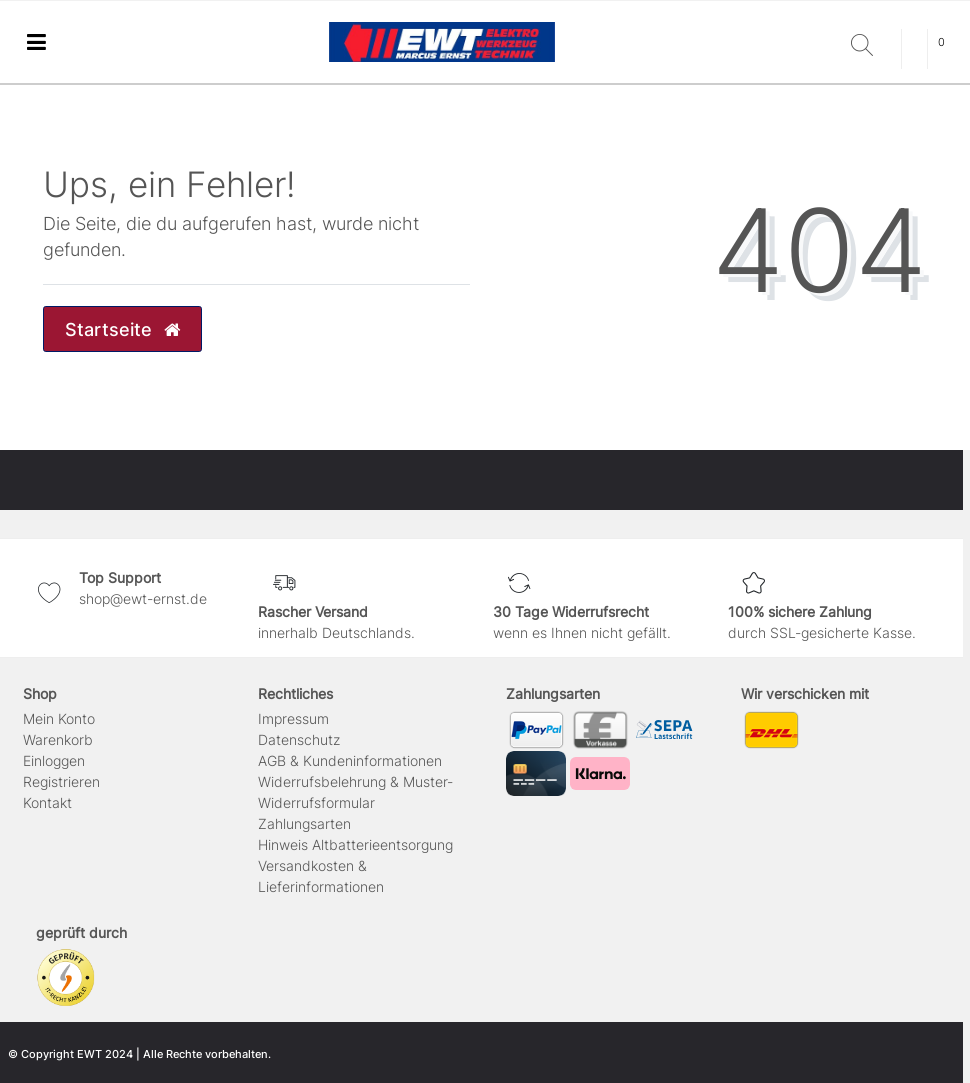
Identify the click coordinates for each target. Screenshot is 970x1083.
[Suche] (871, 46)
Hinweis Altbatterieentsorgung (355, 844)
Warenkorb (58, 739)
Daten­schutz (299, 739)
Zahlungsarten (304, 823)
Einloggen (54, 760)
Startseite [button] (122, 329)
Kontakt (47, 802)
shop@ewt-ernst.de (143, 598)
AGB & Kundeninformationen (350, 760)
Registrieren (61, 781)
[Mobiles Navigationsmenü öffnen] (36, 42)
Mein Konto (59, 718)
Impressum (293, 718)
